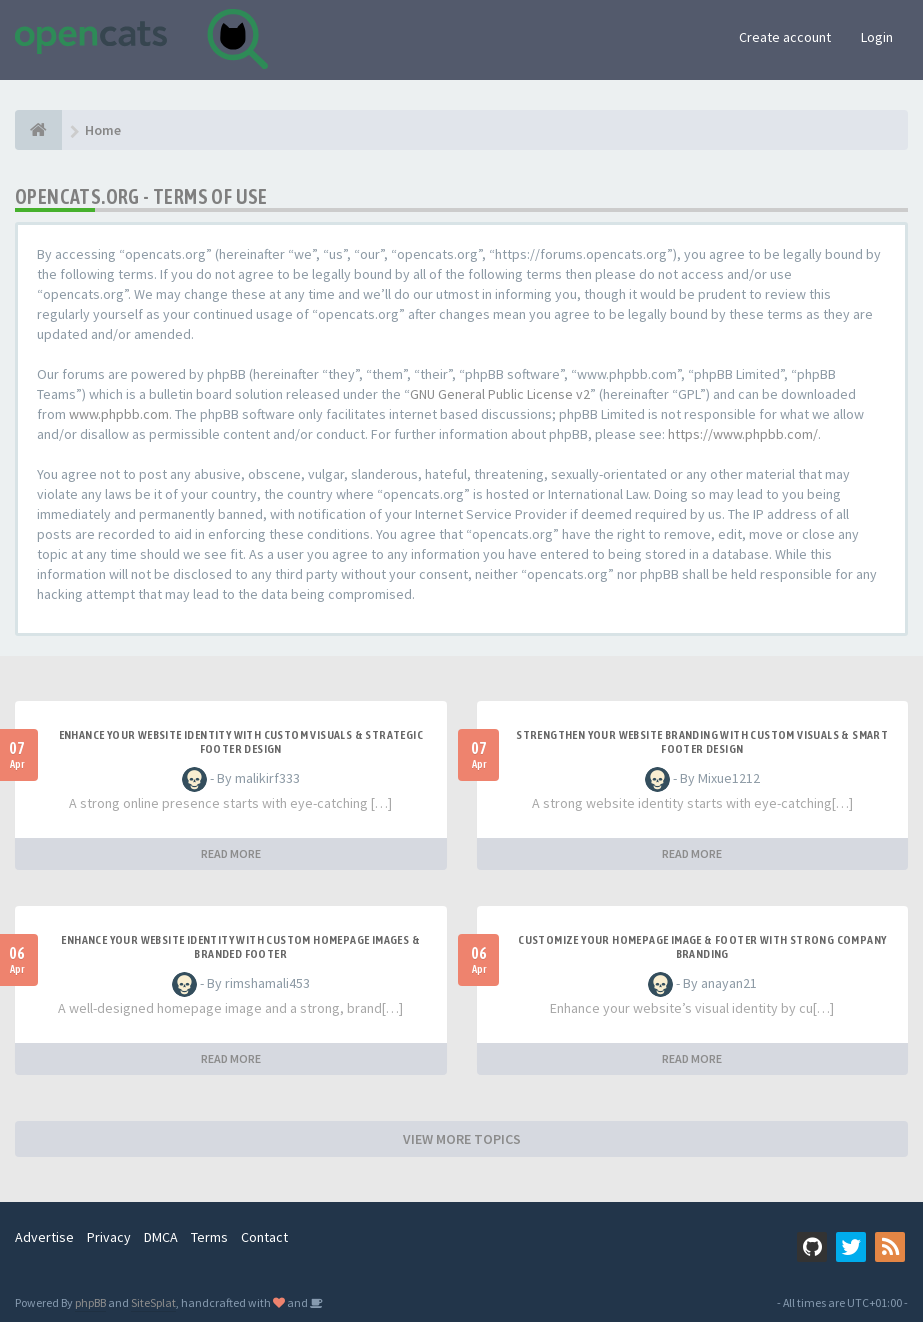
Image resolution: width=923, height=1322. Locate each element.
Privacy (109, 1237)
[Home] (38, 130)
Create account (785, 37)
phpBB (90, 1302)
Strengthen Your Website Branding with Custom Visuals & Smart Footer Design (702, 742)
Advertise (44, 1237)
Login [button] (877, 37)
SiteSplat (153, 1302)
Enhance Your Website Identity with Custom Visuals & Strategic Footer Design (241, 742)
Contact (264, 1237)
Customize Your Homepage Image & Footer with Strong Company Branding (702, 947)
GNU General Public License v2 (500, 394)
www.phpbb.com (119, 414)
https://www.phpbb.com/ (743, 434)
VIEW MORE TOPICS (462, 1139)
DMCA (161, 1237)
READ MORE (231, 853)
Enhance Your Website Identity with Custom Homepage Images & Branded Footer (240, 947)
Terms (209, 1237)
